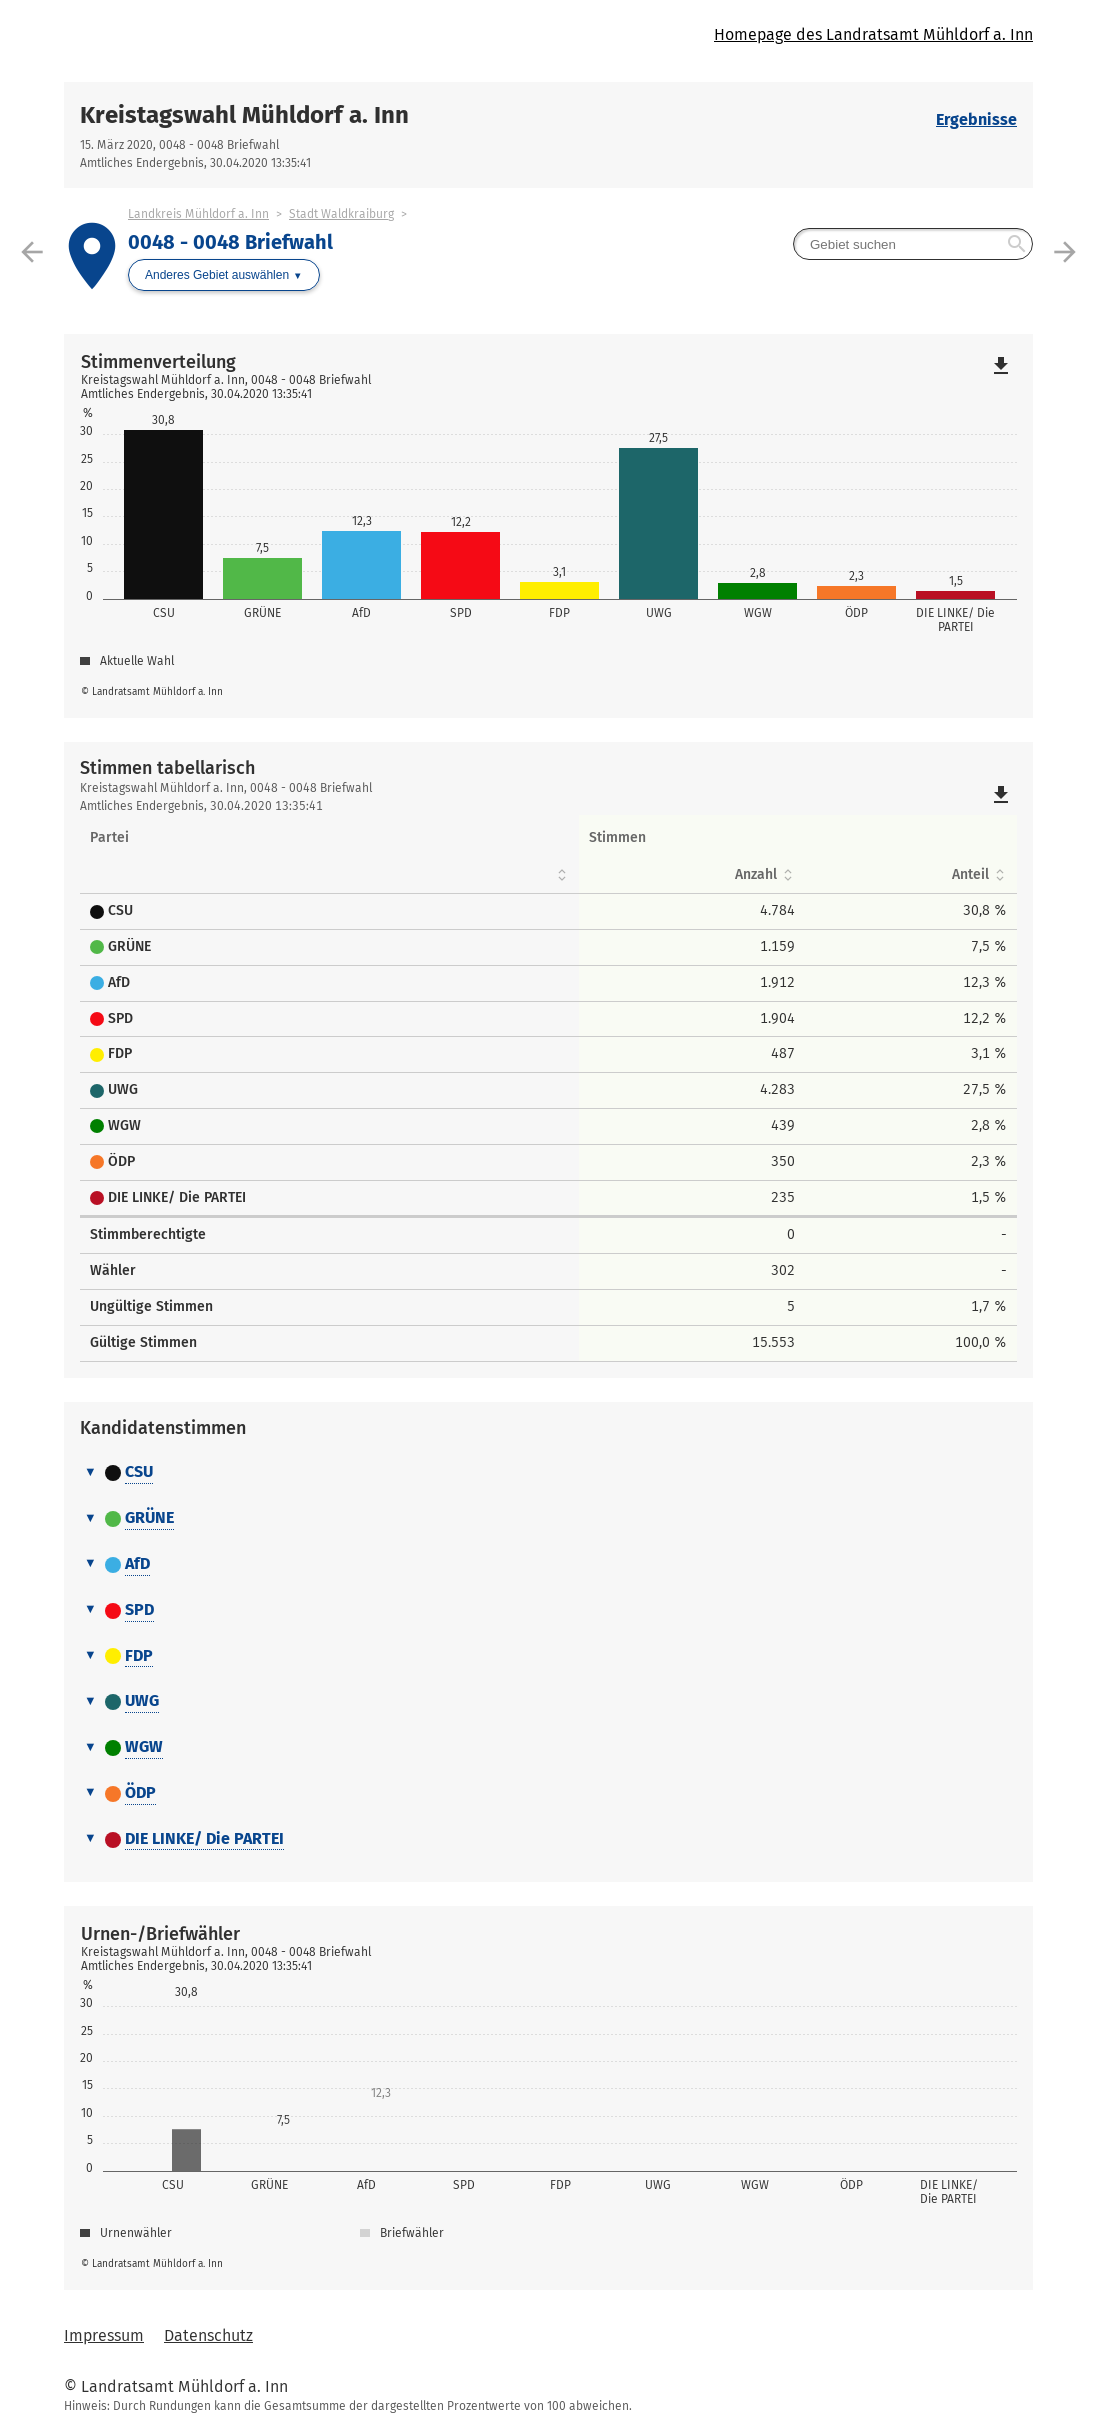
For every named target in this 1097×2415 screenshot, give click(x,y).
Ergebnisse (976, 119)
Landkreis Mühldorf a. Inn (198, 214)
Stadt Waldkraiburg (341, 214)
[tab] (548, 1473)
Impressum (104, 2335)
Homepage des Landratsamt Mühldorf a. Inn (873, 34)
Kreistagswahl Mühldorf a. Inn (244, 115)
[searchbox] (913, 244)
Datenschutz (208, 2335)
